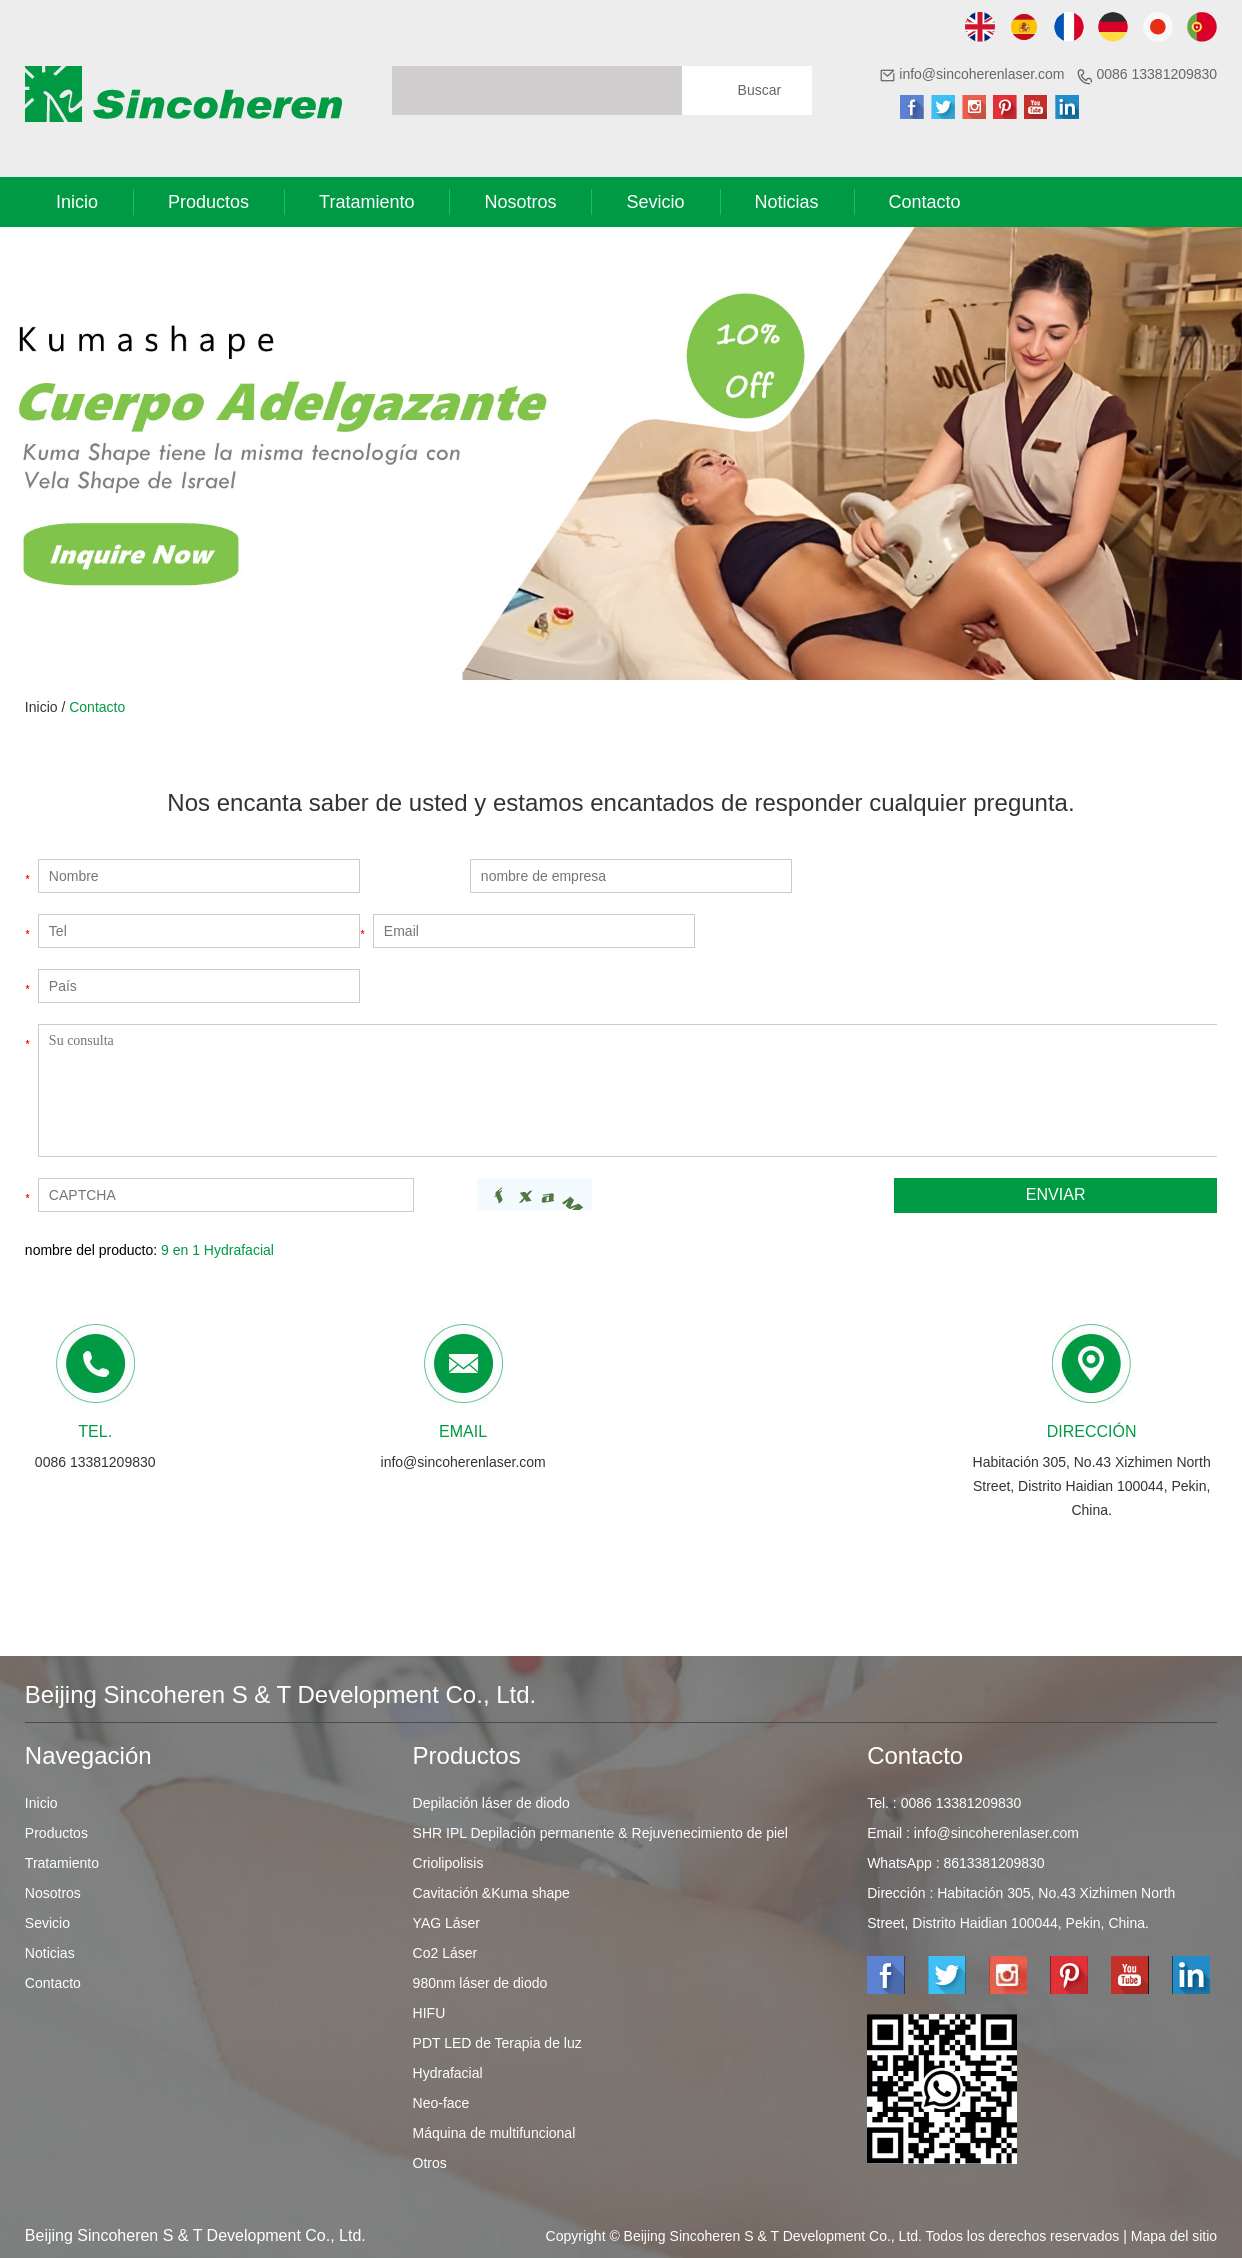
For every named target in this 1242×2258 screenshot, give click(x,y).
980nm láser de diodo (480, 1983)
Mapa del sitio (1174, 2236)
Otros (430, 2163)
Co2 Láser (445, 1953)
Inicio (77, 202)
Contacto (925, 202)
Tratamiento (366, 202)
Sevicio (655, 202)
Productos (208, 202)
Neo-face (441, 2103)
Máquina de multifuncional (494, 2133)
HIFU (429, 2013)
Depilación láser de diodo (491, 1803)
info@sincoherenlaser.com (981, 74)
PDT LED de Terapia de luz (497, 2043)
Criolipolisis (448, 1863)
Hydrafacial (448, 2073)
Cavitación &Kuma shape (491, 1893)
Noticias (787, 202)
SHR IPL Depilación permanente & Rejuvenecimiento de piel (600, 1833)
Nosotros (520, 202)
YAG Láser (446, 1923)
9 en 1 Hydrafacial (217, 1250)
